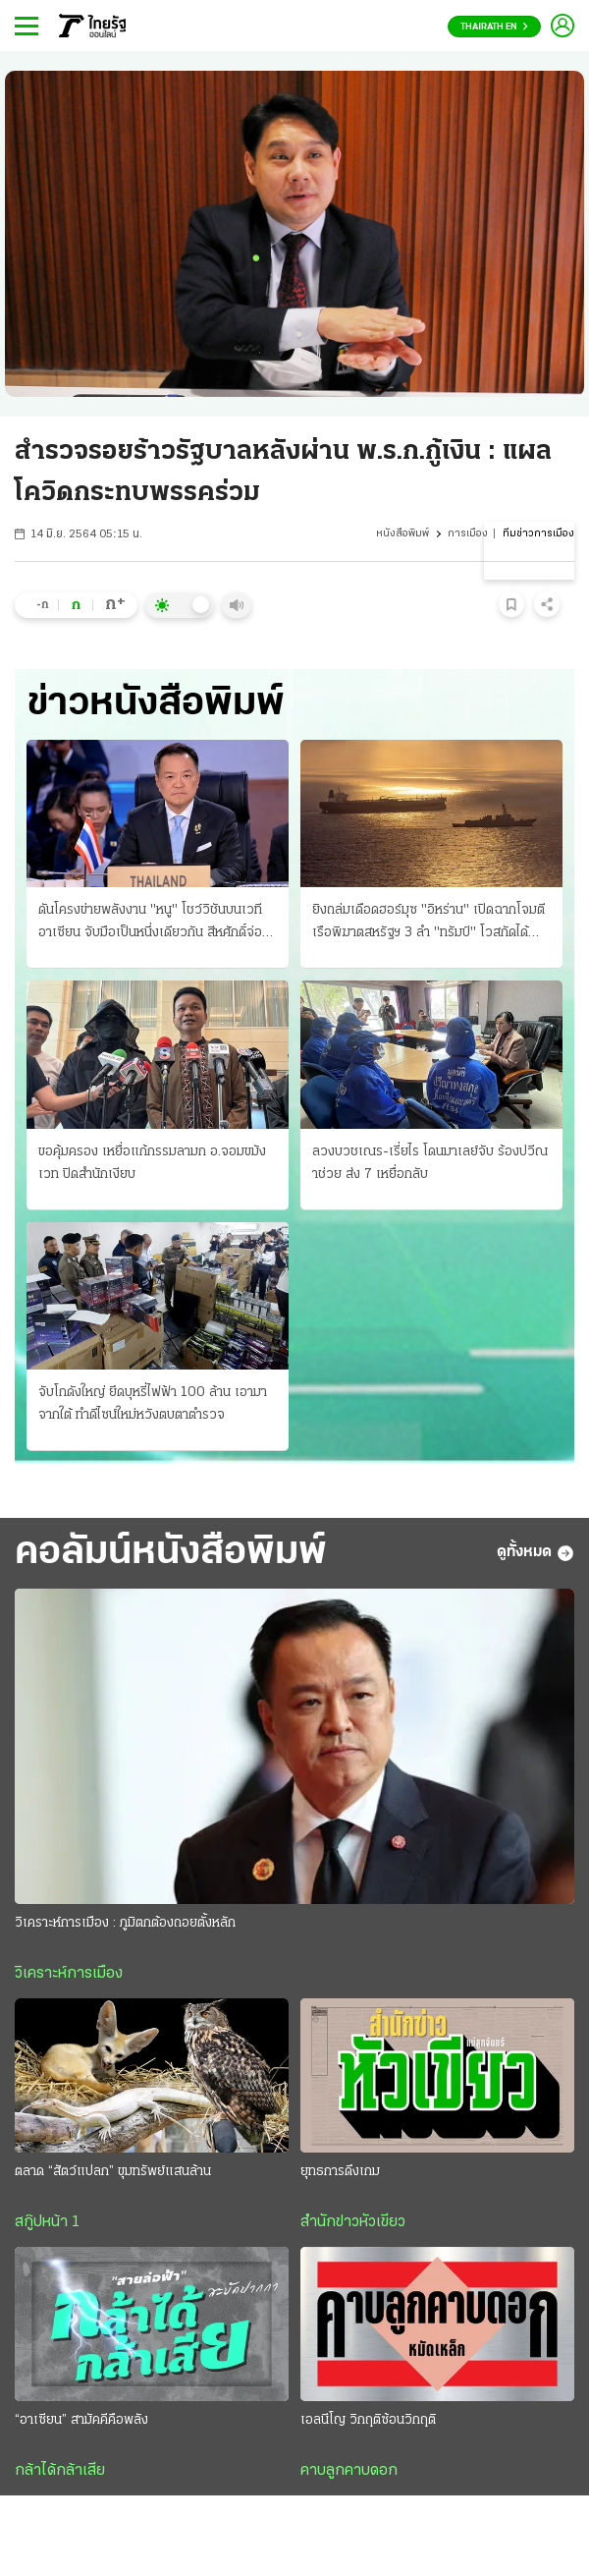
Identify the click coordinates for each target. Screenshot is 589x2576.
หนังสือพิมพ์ (402, 534)
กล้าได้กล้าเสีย (60, 2471)
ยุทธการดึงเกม (340, 2171)
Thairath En (494, 27)
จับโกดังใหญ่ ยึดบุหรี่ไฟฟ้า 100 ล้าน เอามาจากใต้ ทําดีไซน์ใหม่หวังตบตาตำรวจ (152, 1404)
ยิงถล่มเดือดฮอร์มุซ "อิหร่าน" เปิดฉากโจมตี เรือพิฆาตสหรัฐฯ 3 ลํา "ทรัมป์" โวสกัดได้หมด (428, 923)
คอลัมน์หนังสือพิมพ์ (171, 1553)
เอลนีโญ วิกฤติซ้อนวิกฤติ (368, 2420)
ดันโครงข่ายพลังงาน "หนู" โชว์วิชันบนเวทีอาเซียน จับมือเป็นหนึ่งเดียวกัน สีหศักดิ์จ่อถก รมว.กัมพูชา (150, 923)
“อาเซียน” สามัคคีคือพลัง (81, 2420)
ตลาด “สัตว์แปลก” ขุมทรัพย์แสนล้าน (113, 2171)
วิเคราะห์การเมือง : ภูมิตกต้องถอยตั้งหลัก (125, 1923)
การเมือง (468, 534)
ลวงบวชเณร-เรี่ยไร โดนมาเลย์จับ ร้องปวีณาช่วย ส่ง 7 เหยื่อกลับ (430, 1163)
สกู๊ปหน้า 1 (47, 2222)
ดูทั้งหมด (535, 1553)
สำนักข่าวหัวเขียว (352, 2222)
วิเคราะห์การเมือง (69, 1974)
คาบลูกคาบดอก (349, 2471)
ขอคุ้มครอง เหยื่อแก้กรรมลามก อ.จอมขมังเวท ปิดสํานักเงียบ (152, 1163)
